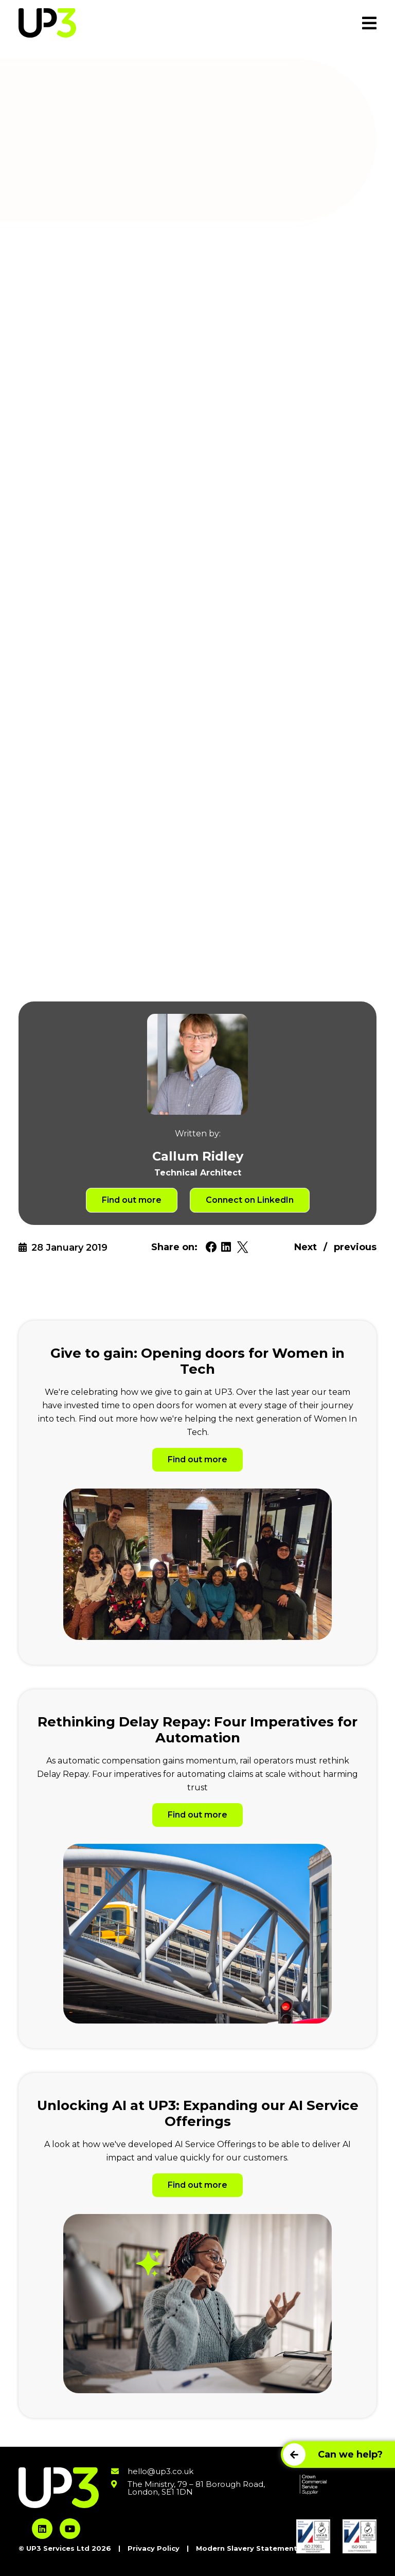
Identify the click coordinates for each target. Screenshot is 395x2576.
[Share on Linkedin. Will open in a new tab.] (226, 1247)
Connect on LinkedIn (250, 1200)
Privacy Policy (153, 2548)
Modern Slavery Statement (246, 2548)
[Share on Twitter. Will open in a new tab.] (243, 1247)
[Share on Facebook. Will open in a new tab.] (211, 1247)
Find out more (131, 1200)
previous (355, 1247)
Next (305, 1247)
